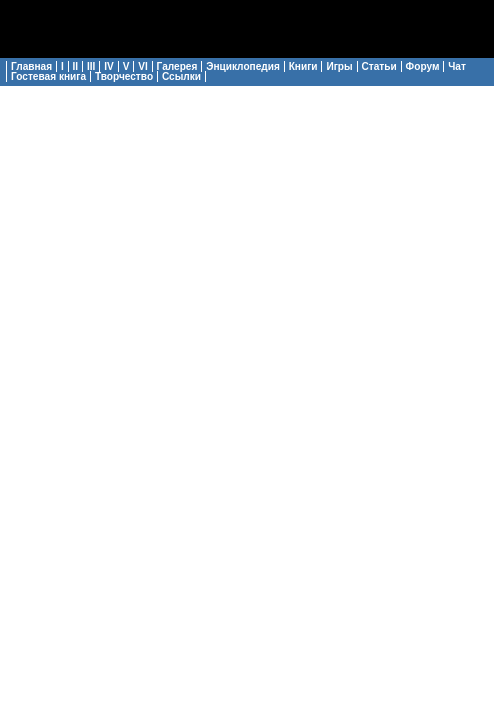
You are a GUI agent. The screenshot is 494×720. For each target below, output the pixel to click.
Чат (457, 66)
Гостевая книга (48, 76)
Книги (303, 66)
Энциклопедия (243, 66)
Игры (339, 66)
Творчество (124, 76)
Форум (423, 66)
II (76, 66)
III (91, 66)
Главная (31, 66)
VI (143, 66)
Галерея (177, 66)
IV (109, 66)
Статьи (379, 66)
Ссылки (181, 76)
